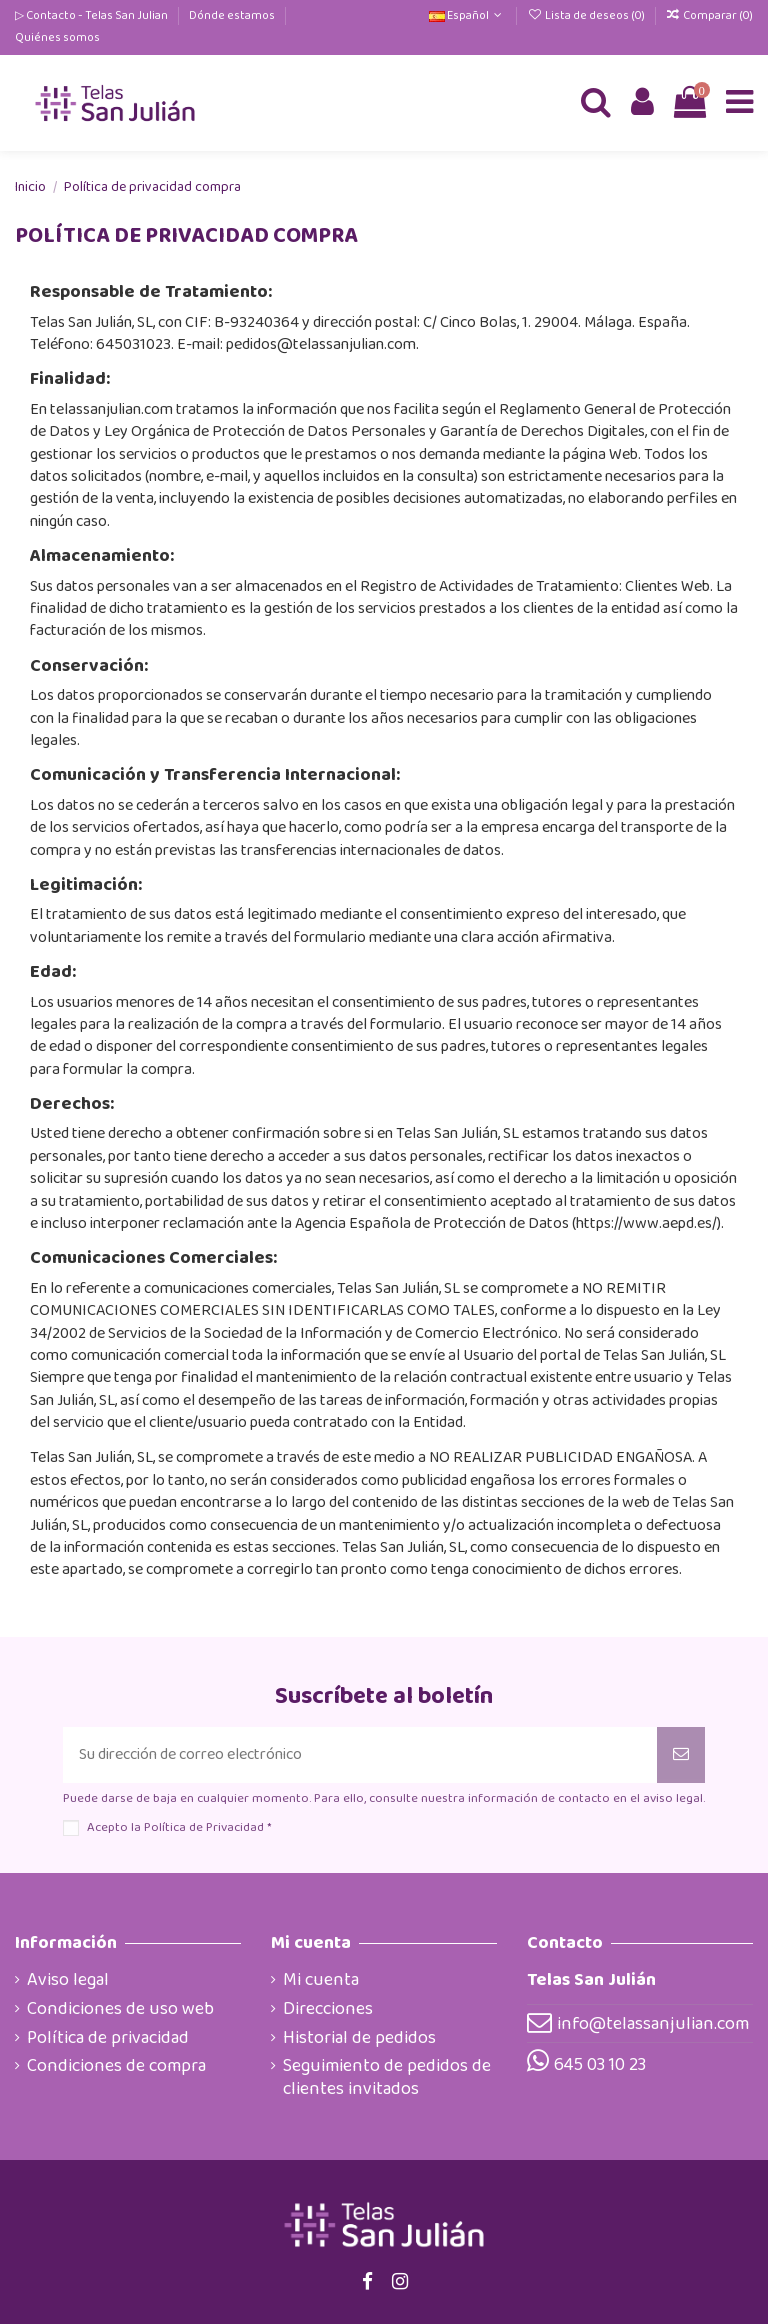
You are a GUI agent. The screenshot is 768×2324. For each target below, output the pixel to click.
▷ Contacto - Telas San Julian (92, 15)
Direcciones (328, 2009)
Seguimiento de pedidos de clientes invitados (387, 2077)
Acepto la (179, 1827)
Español (467, 15)
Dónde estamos (233, 15)
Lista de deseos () (586, 15)
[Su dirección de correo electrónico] (360, 1755)
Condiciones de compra (116, 2066)
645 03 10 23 (600, 2065)
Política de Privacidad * (207, 1827)
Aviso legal (68, 1980)
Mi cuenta (321, 1980)
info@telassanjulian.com (653, 2024)
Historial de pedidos (359, 2038)
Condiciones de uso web (120, 2009)
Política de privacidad (108, 2038)
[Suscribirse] (681, 1755)
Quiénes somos (57, 37)
